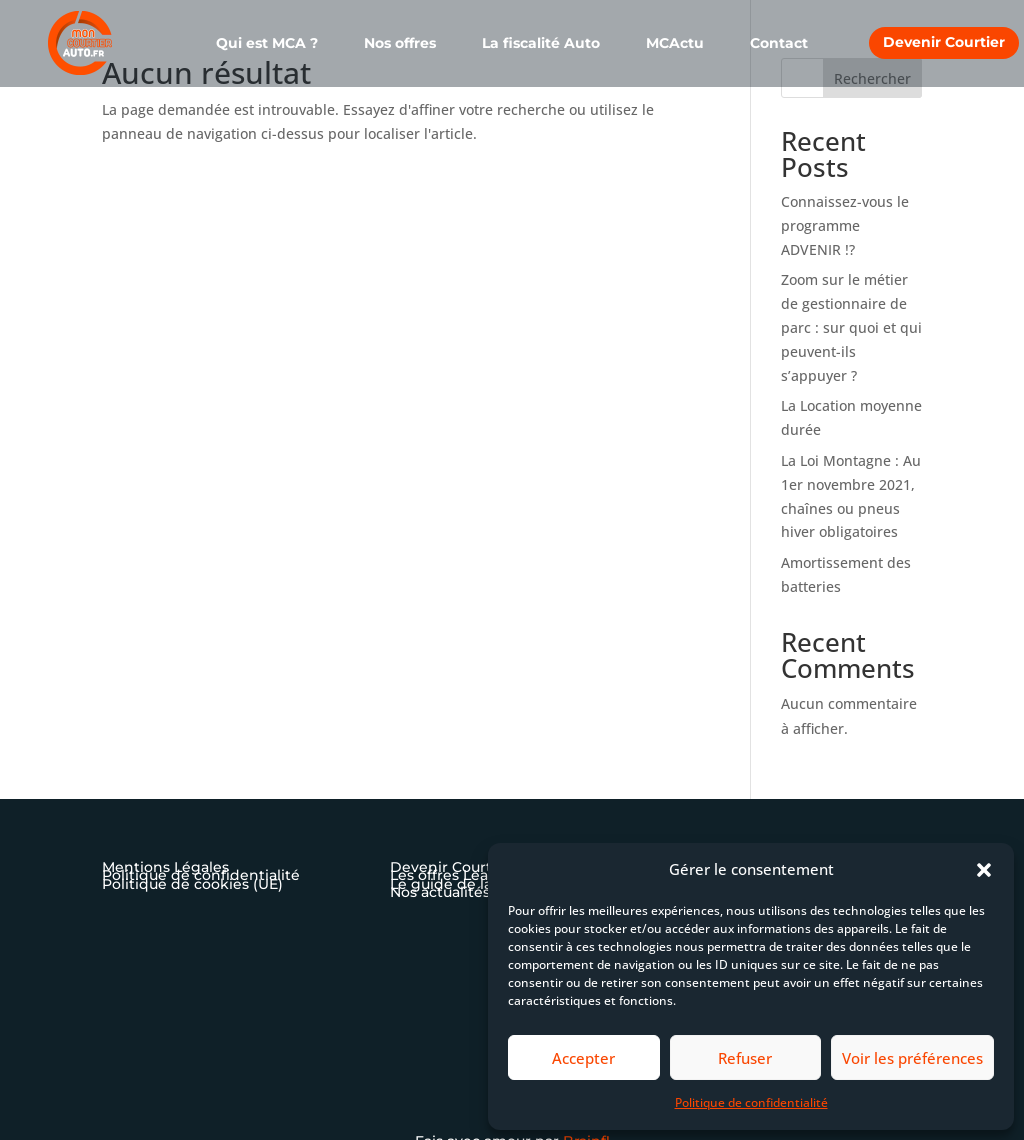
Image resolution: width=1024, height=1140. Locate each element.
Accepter (583, 1058)
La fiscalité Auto (541, 44)
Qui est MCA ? (267, 44)
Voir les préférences (912, 1058)
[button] (984, 870)
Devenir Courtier (944, 42)
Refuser (745, 1058)
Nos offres (400, 44)
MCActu (675, 44)
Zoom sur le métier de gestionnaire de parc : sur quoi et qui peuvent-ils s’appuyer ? (851, 327)
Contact (779, 44)
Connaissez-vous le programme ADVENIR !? (845, 225)
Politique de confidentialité (751, 1102)
